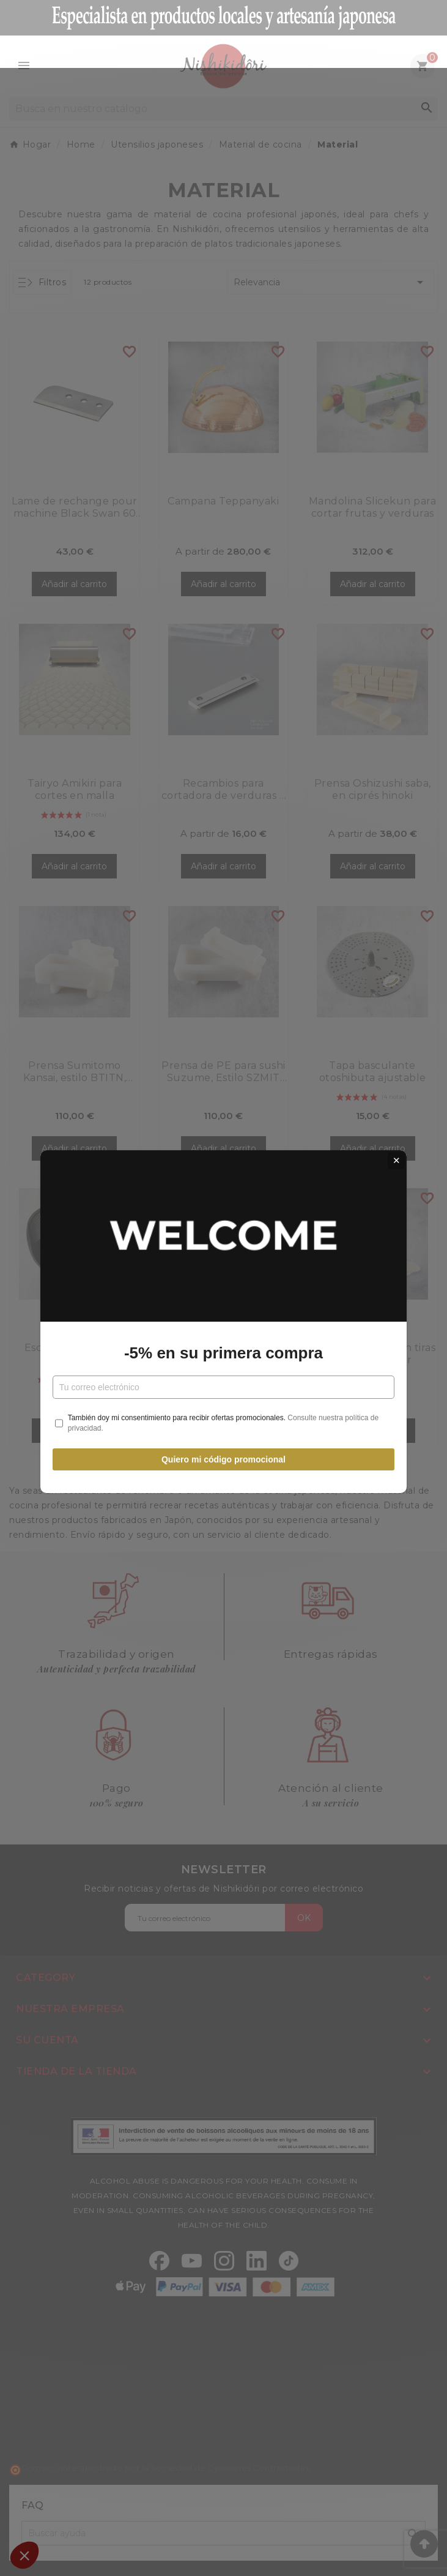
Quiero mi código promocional (223, 1425)
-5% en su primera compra (223, 1319)
